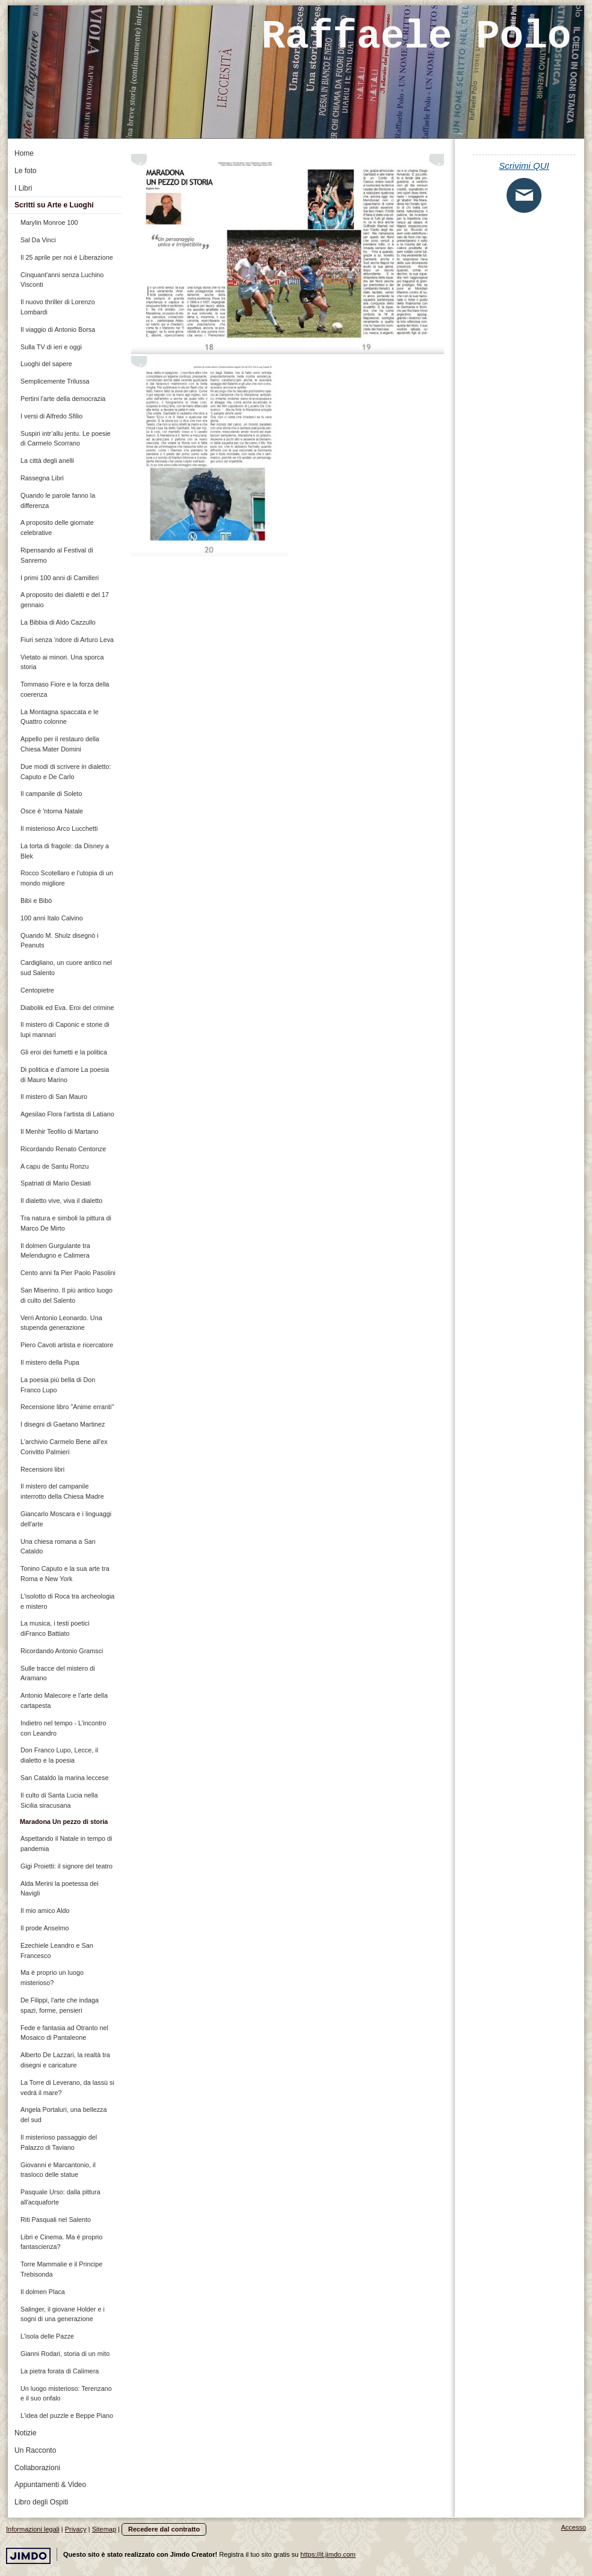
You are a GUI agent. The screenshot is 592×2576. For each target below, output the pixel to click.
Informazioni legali (33, 2529)
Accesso (573, 2527)
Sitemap (104, 2529)
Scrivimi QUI (524, 166)
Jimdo (28, 2556)
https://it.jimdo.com (328, 2554)
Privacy (76, 2529)
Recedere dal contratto (164, 2529)
